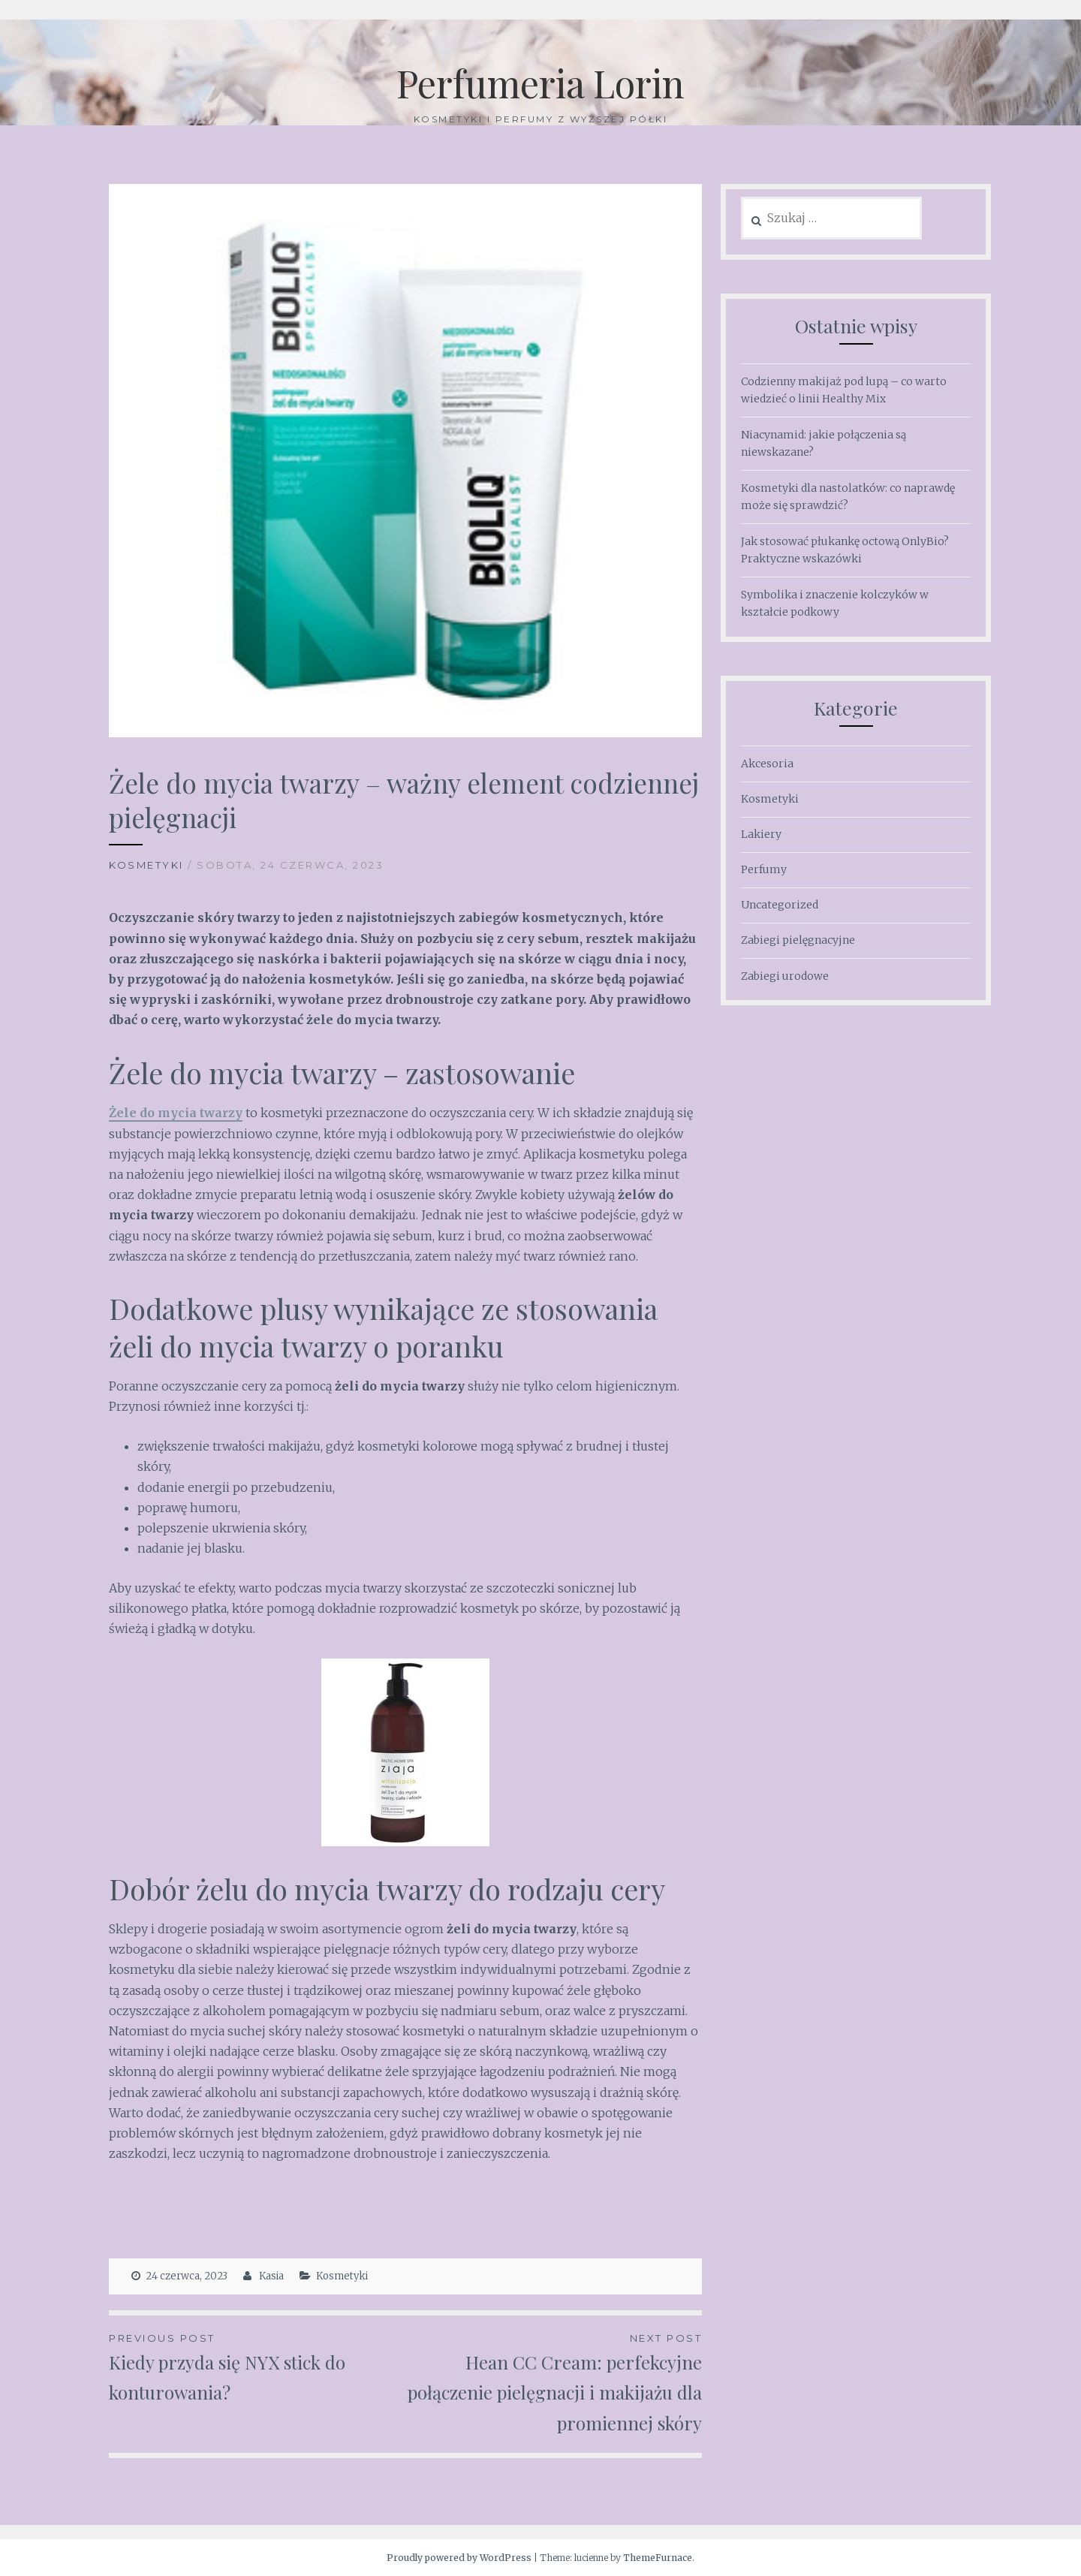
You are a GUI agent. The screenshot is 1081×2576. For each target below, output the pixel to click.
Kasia (271, 2276)
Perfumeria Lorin (540, 83)
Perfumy (764, 869)
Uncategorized (779, 904)
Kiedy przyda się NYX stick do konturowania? (257, 2367)
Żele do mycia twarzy (175, 1112)
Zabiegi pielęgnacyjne (798, 940)
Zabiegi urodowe (785, 976)
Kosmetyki (146, 865)
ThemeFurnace (657, 2557)
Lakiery (761, 834)
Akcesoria (767, 763)
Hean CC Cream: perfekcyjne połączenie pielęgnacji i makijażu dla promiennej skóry (553, 2382)
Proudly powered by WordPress (459, 2557)
